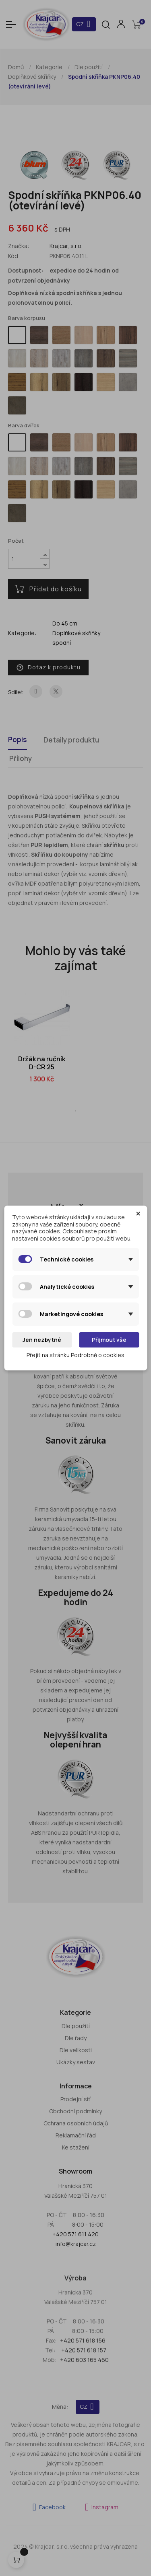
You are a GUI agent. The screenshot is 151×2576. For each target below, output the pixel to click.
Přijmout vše (109, 1339)
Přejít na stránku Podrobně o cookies (75, 1355)
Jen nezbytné (42, 1339)
